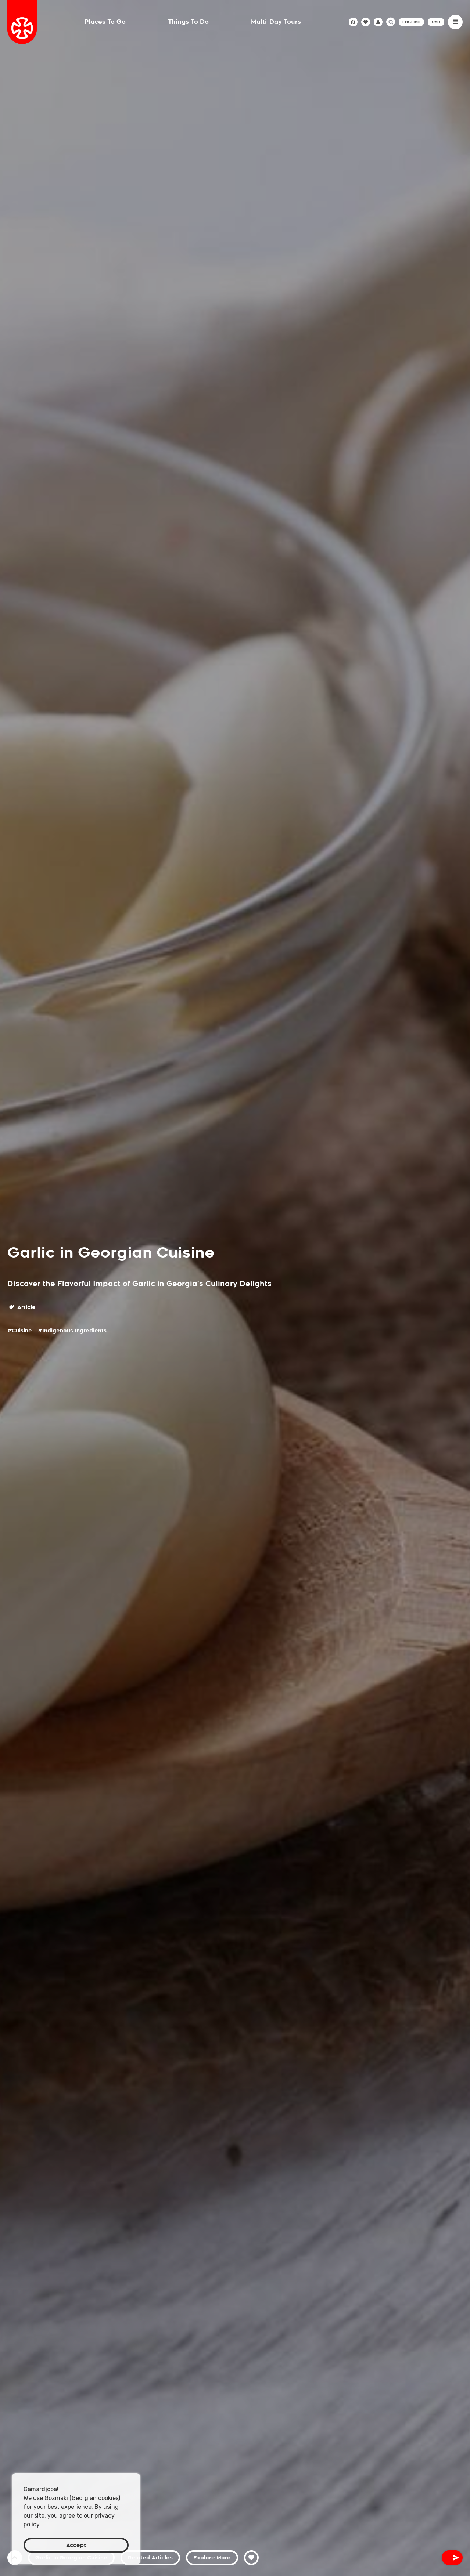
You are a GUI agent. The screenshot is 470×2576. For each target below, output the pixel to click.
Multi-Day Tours (276, 22)
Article (22, 1307)
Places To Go (105, 22)
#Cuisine (19, 1330)
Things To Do (188, 22)
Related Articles (150, 2557)
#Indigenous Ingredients (72, 1330)
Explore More (212, 2557)
